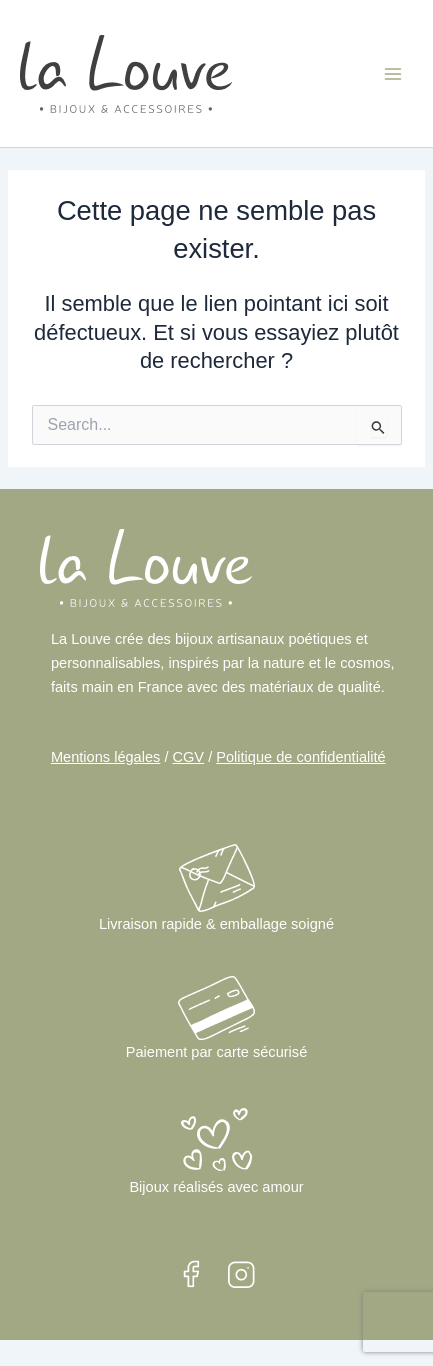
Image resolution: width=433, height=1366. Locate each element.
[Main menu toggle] (393, 73)
